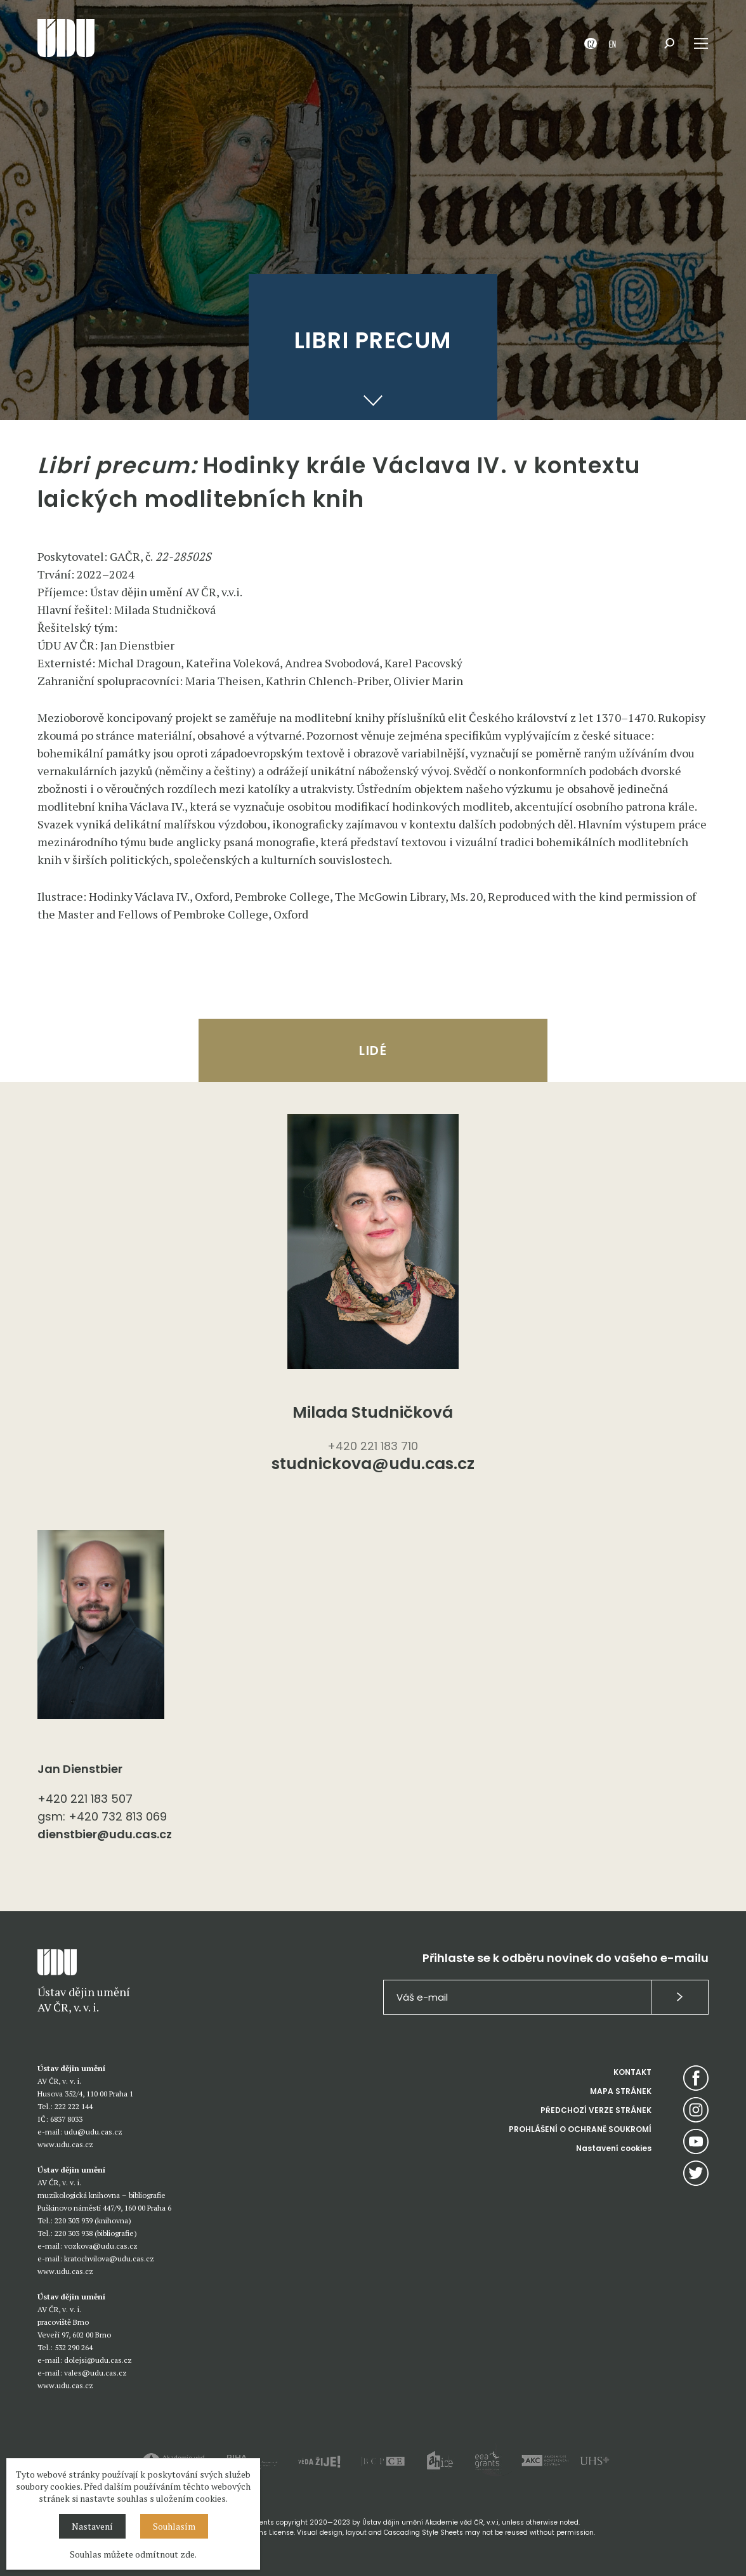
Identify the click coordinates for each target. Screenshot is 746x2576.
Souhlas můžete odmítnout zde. (133, 2554)
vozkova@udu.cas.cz (101, 2246)
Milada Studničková (372, 1412)
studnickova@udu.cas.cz (373, 1465)
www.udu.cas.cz (65, 2144)
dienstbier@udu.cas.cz (104, 1834)
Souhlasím (174, 2526)
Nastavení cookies (613, 2148)
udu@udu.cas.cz (93, 2131)
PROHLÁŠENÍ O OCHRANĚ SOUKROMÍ (580, 2129)
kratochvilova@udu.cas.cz (109, 2258)
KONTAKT (632, 2072)
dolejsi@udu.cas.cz (98, 2360)
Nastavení (92, 2526)
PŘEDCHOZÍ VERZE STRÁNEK (595, 2110)
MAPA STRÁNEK (620, 2091)
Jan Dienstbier (79, 1769)
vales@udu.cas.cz (95, 2372)
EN (612, 43)
